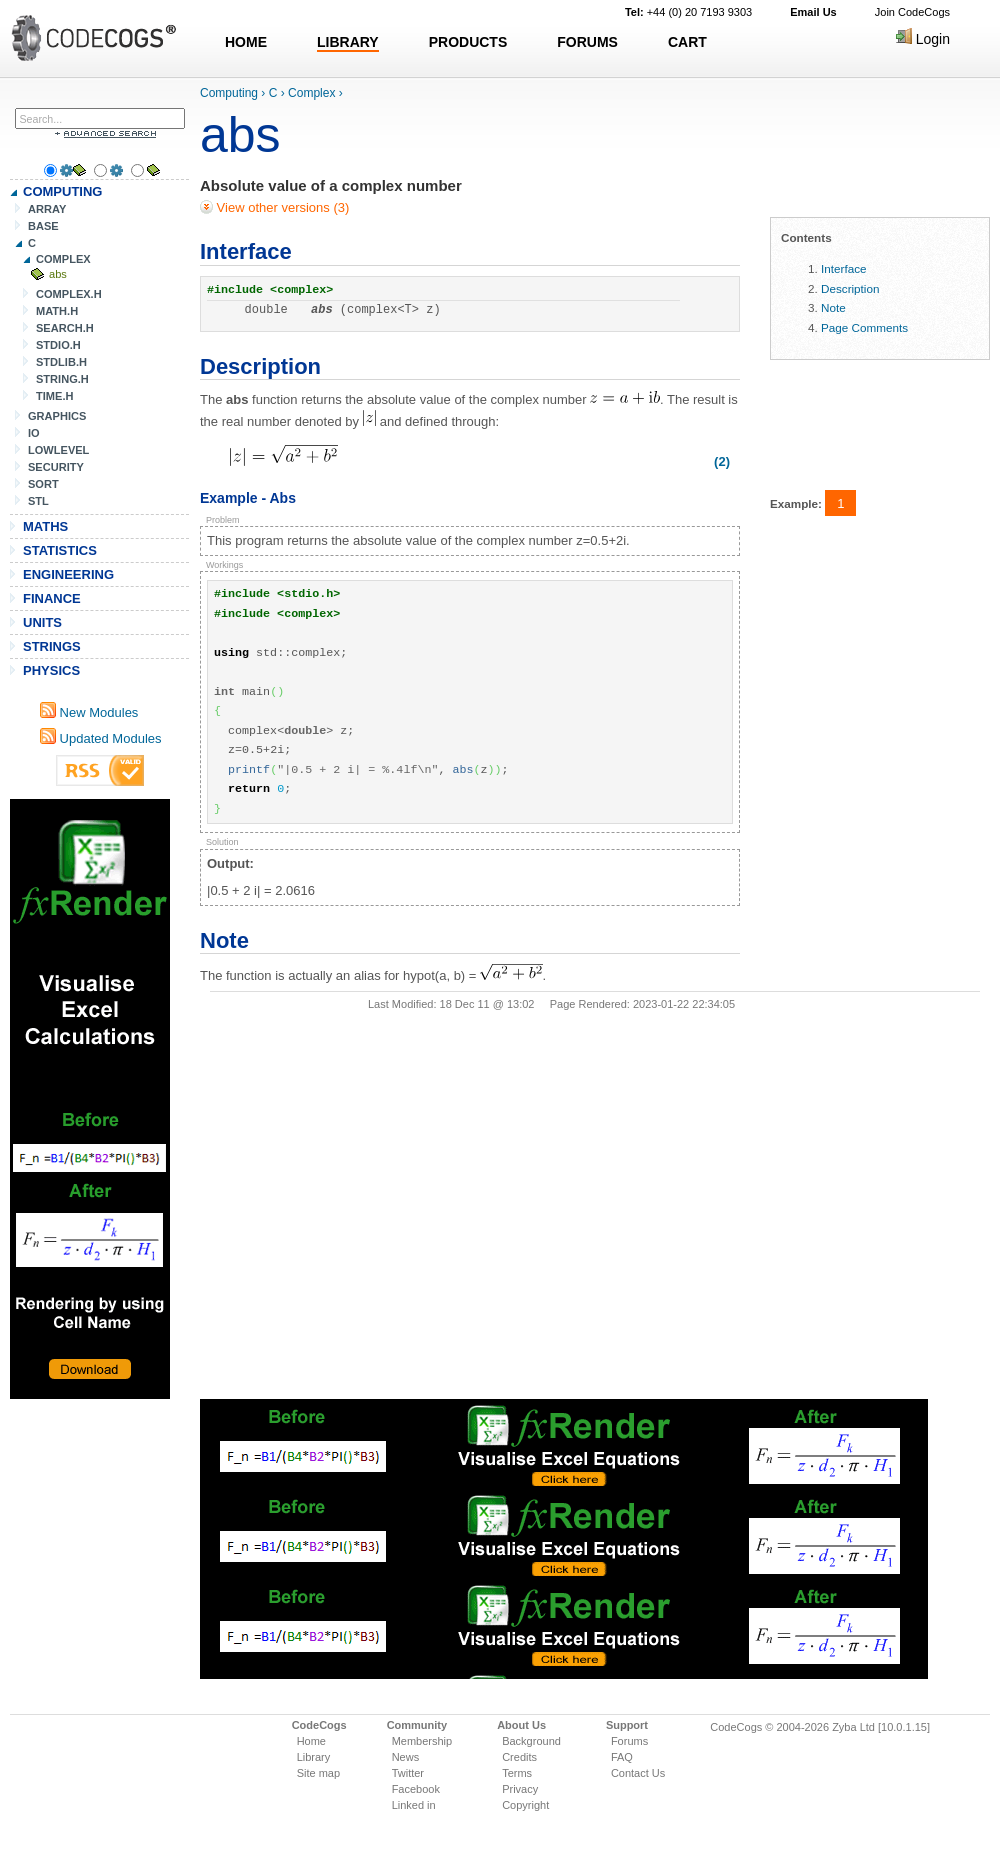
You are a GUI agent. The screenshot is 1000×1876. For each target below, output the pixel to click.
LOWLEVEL (58, 450)
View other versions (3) (281, 207)
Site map (318, 1773)
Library (314, 1757)
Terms (517, 1773)
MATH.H (57, 311)
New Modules (89, 712)
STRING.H (62, 379)
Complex (311, 93)
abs (58, 274)
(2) (722, 461)
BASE (43, 226)
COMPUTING (62, 191)
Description (850, 288)
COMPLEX (63, 259)
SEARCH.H (65, 328)
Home (311, 1741)
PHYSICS (51, 670)
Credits (519, 1757)
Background (531, 1741)
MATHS (45, 526)
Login (923, 39)
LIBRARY (348, 42)
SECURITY (56, 467)
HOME (246, 42)
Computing (229, 93)
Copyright (525, 1805)
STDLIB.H (61, 362)
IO (34, 433)
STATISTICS (60, 550)
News (406, 1757)
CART (687, 42)
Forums (629, 1741)
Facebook (416, 1789)
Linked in (414, 1805)
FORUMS (587, 42)
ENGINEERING (68, 574)
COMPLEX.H (69, 294)
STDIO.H (58, 345)
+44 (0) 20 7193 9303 (688, 12)
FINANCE (52, 598)
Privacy (520, 1789)
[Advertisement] (90, 1099)
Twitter (408, 1773)
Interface (843, 268)
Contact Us (638, 1773)
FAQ (622, 1757)
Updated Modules (101, 738)
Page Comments (864, 327)
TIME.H (54, 396)
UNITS (42, 622)
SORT (43, 484)
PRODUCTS (468, 42)
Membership (422, 1741)
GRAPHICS (57, 416)
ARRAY (47, 209)
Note (833, 307)
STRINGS (52, 646)
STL (38, 501)
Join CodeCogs (912, 12)
